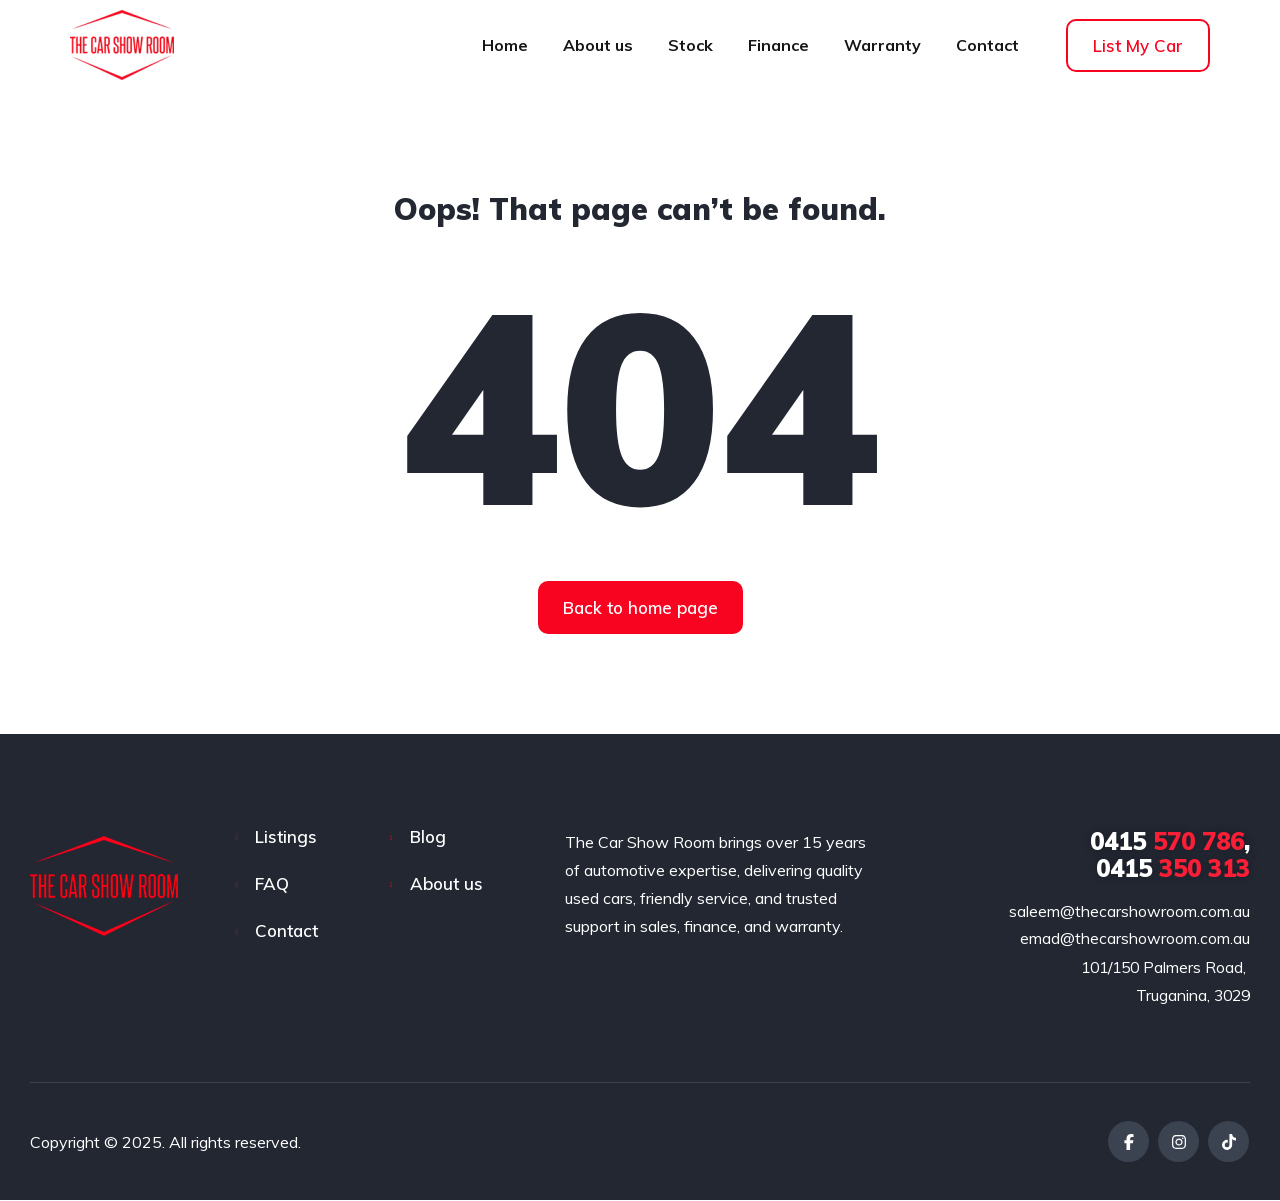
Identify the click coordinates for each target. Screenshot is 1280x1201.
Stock (690, 45)
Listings (286, 836)
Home (505, 45)
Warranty (882, 45)
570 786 (1167, 841)
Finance (778, 45)
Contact (987, 45)
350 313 (1173, 868)
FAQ (272, 883)
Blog (428, 836)
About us (598, 45)
